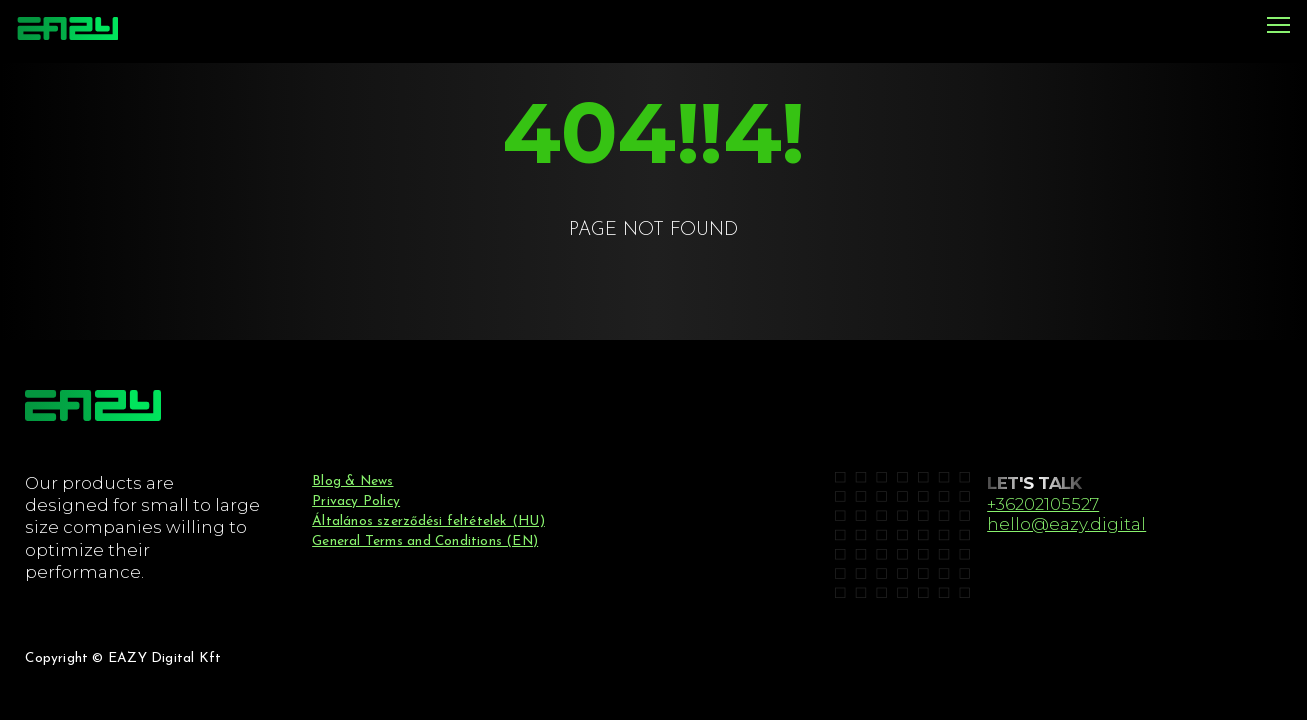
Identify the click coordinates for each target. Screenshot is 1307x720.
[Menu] (1278, 26)
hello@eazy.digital (1066, 524)
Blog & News (352, 481)
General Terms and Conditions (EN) (425, 541)
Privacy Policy (356, 501)
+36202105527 (1043, 504)
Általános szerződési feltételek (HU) (428, 521)
